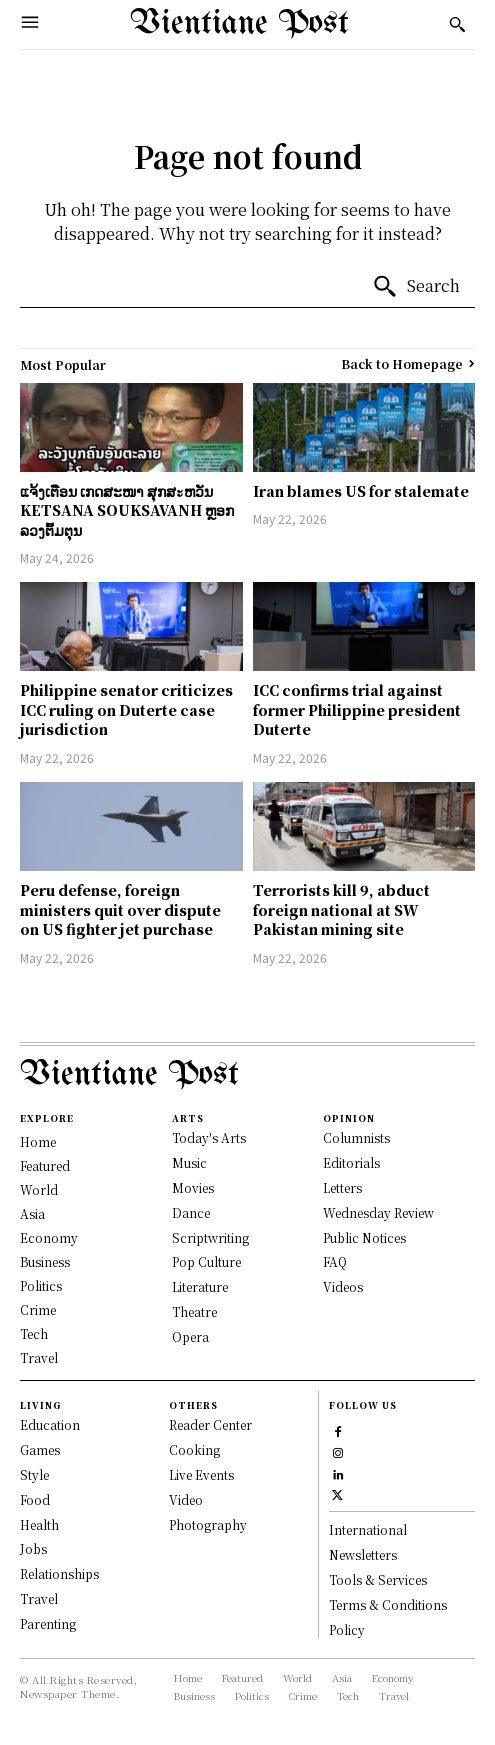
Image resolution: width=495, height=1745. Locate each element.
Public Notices (364, 1237)
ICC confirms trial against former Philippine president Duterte (357, 709)
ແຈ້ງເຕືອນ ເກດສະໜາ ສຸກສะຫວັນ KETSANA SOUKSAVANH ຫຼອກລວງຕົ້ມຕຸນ (127, 510)
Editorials (351, 1162)
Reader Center (210, 1424)
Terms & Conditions (388, 1604)
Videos (343, 1286)
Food (35, 1499)
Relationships (59, 1573)
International (368, 1529)
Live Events (201, 1474)
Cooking (194, 1449)
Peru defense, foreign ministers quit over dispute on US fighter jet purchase (120, 909)
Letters (342, 1187)
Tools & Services (378, 1579)
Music (189, 1162)
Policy (347, 1629)
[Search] (416, 287)
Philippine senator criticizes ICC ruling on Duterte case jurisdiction (126, 709)
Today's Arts (209, 1137)
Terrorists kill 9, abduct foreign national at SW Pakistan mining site (341, 909)
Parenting (48, 1623)
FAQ (335, 1261)
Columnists (356, 1137)
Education (50, 1424)
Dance (191, 1212)
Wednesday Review (378, 1212)
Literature (200, 1286)
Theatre (194, 1311)
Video (186, 1499)
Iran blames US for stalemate (361, 491)
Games (40, 1449)
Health (39, 1524)
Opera (190, 1336)
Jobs (33, 1548)
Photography (208, 1524)
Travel (39, 1598)
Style (34, 1474)
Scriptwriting (210, 1237)
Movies (193, 1187)
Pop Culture (206, 1261)
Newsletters (363, 1554)
